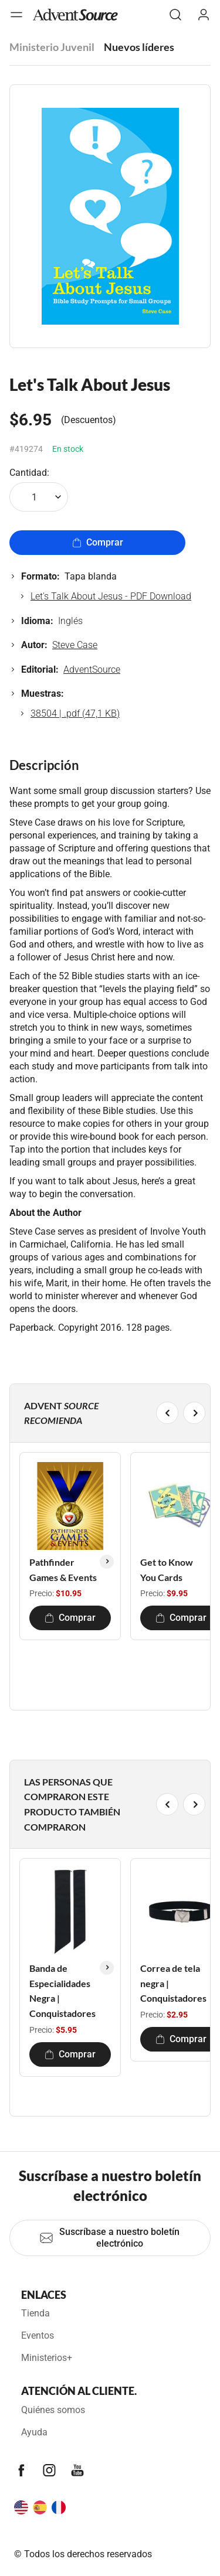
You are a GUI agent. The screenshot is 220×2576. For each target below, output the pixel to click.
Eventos (37, 2335)
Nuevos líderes (139, 46)
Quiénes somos (53, 2409)
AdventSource (91, 669)
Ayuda (34, 2432)
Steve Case (74, 644)
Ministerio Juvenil (51, 46)
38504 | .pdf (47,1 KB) (75, 713)
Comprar (97, 542)
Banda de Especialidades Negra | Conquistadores (62, 1990)
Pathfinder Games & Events (63, 1569)
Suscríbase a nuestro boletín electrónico (109, 2237)
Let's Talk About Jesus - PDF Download (111, 596)
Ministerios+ (46, 2357)
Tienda (35, 2313)
